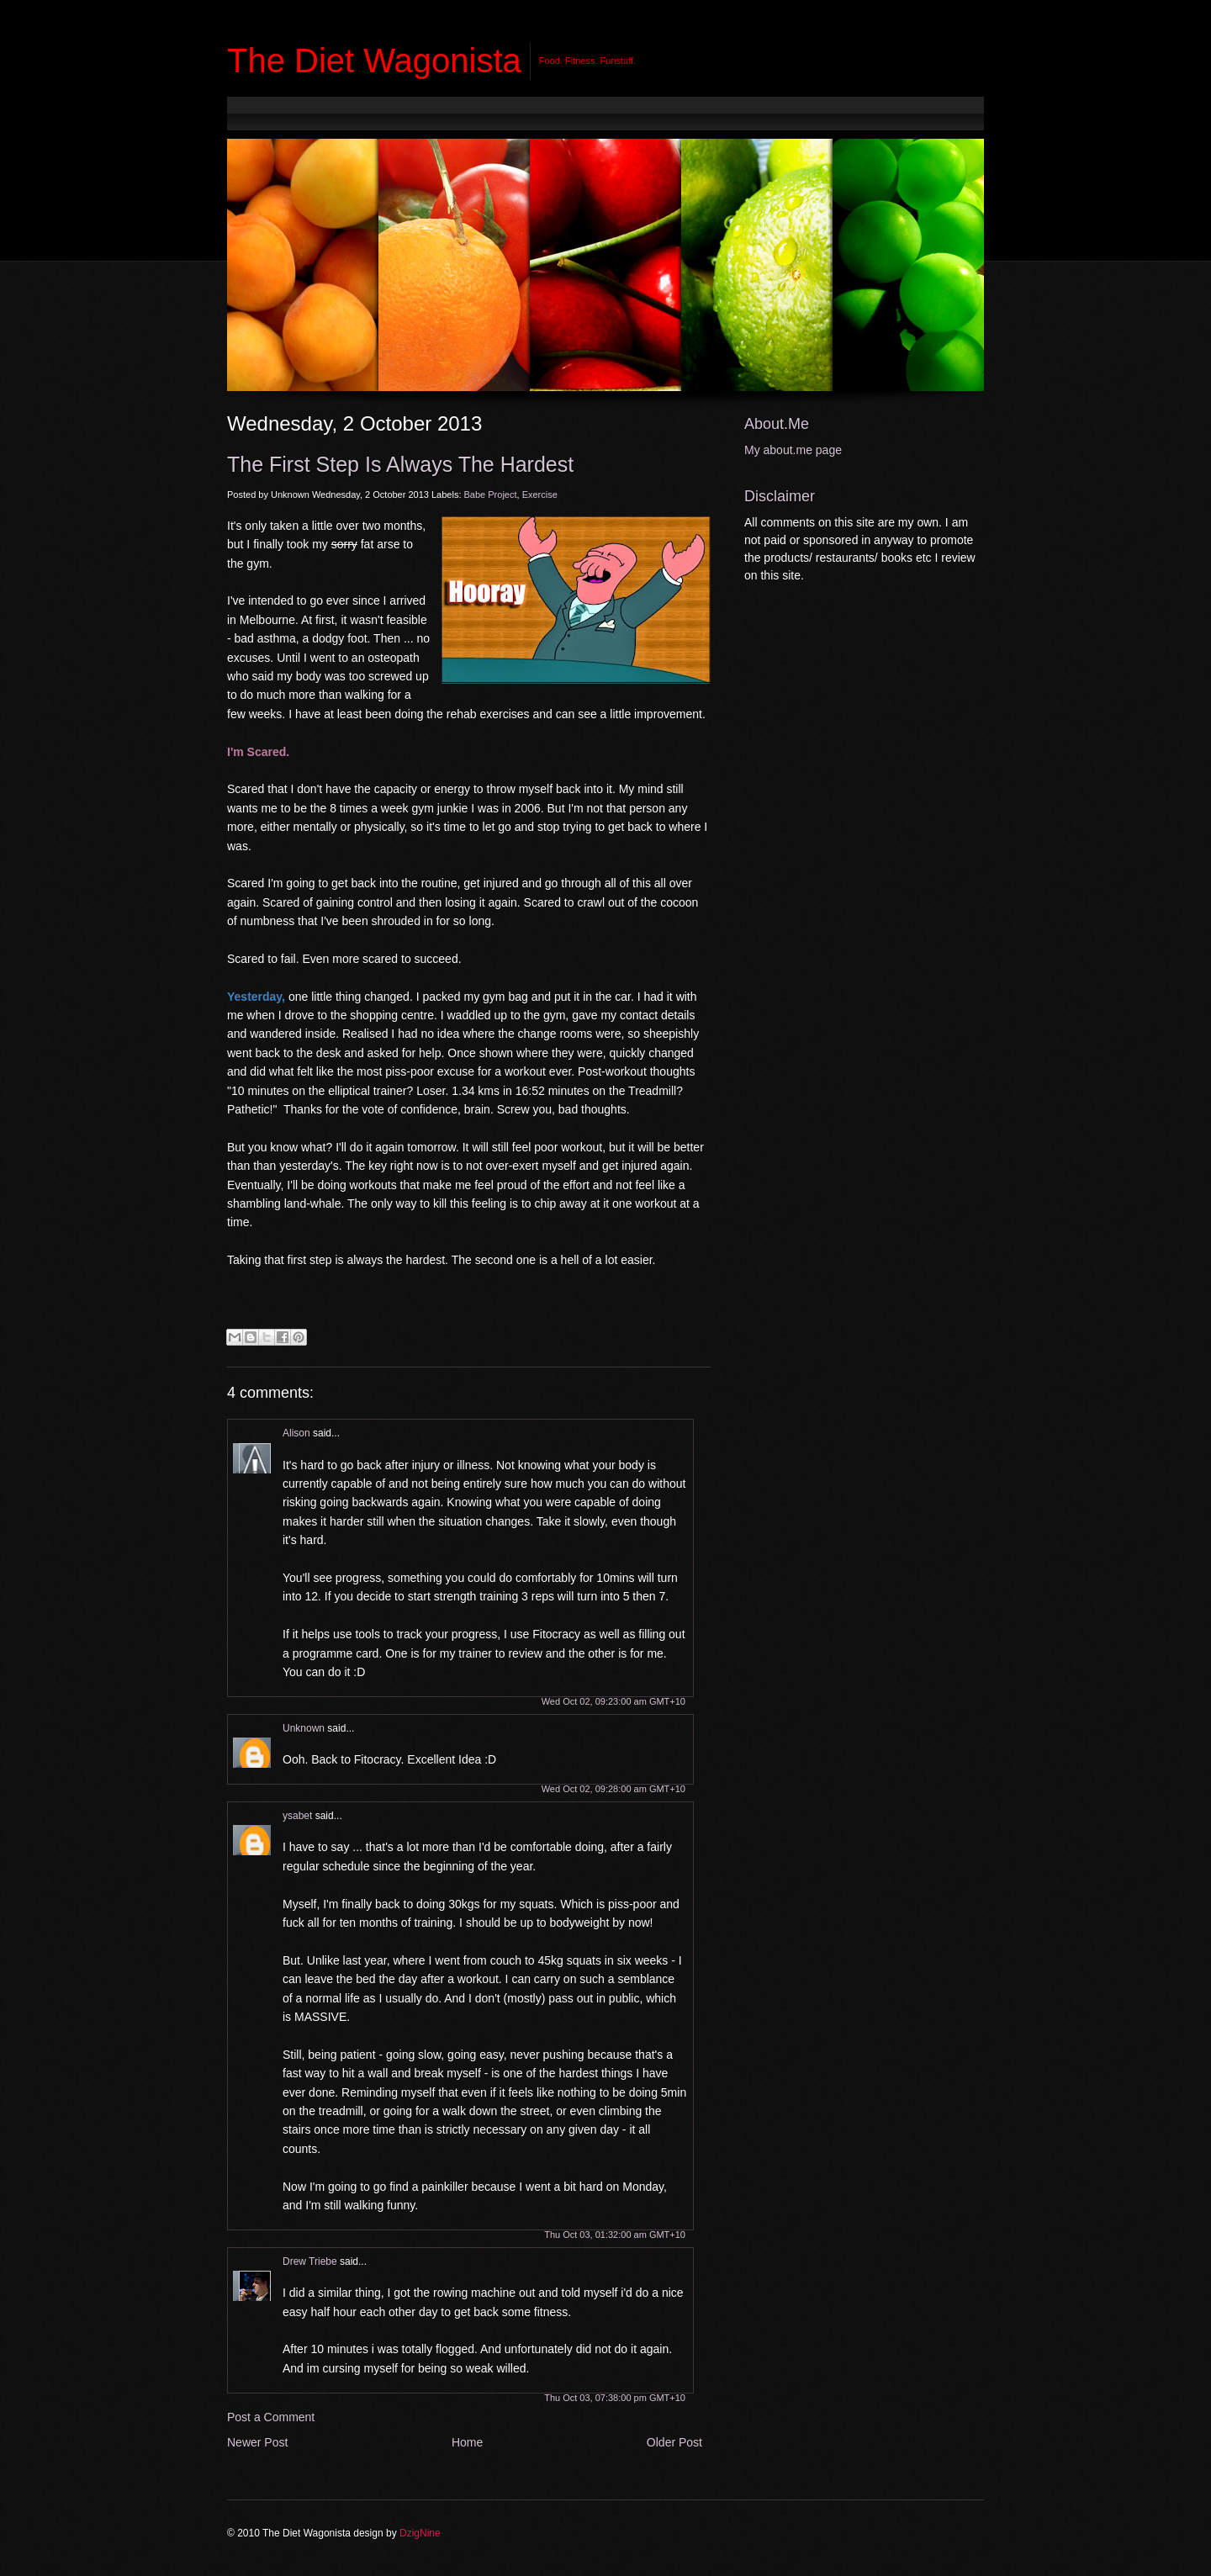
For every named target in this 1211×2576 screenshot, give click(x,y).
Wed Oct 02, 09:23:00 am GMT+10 (613, 1701)
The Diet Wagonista (374, 60)
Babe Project (490, 494)
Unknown (304, 1728)
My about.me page (793, 450)
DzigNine (420, 2533)
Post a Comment (271, 2417)
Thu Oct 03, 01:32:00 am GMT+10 (614, 2235)
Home (467, 2442)
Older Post (674, 2442)
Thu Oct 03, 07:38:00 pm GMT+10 (614, 2398)
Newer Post (257, 2442)
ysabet (297, 1816)
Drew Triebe (310, 2261)
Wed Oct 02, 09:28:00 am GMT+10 (613, 1789)
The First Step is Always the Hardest (400, 464)
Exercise (540, 494)
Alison (296, 1433)
